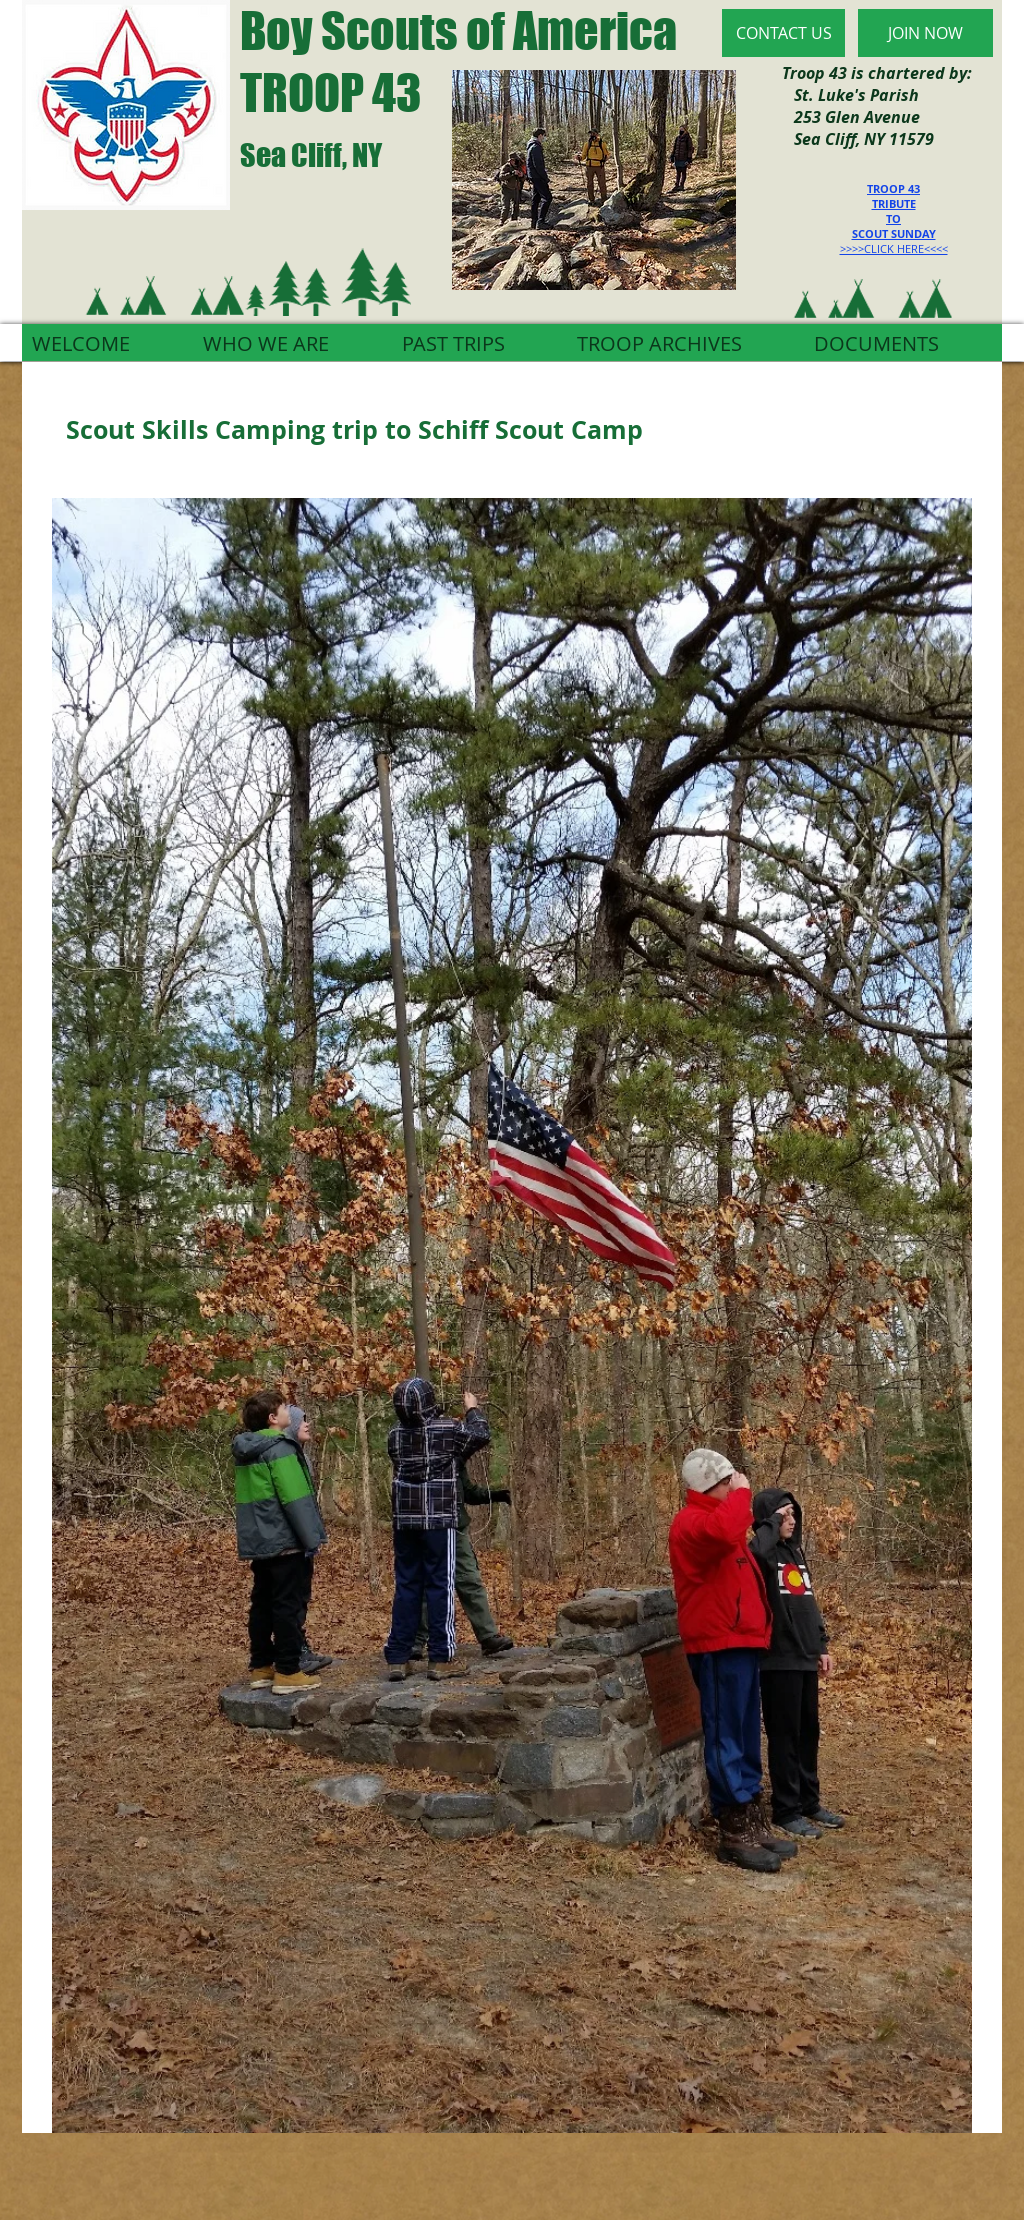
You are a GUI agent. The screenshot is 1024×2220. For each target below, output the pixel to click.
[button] (512, 1315)
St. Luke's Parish (850, 95)
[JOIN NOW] (925, 33)
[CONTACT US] (783, 33)
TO (893, 218)
